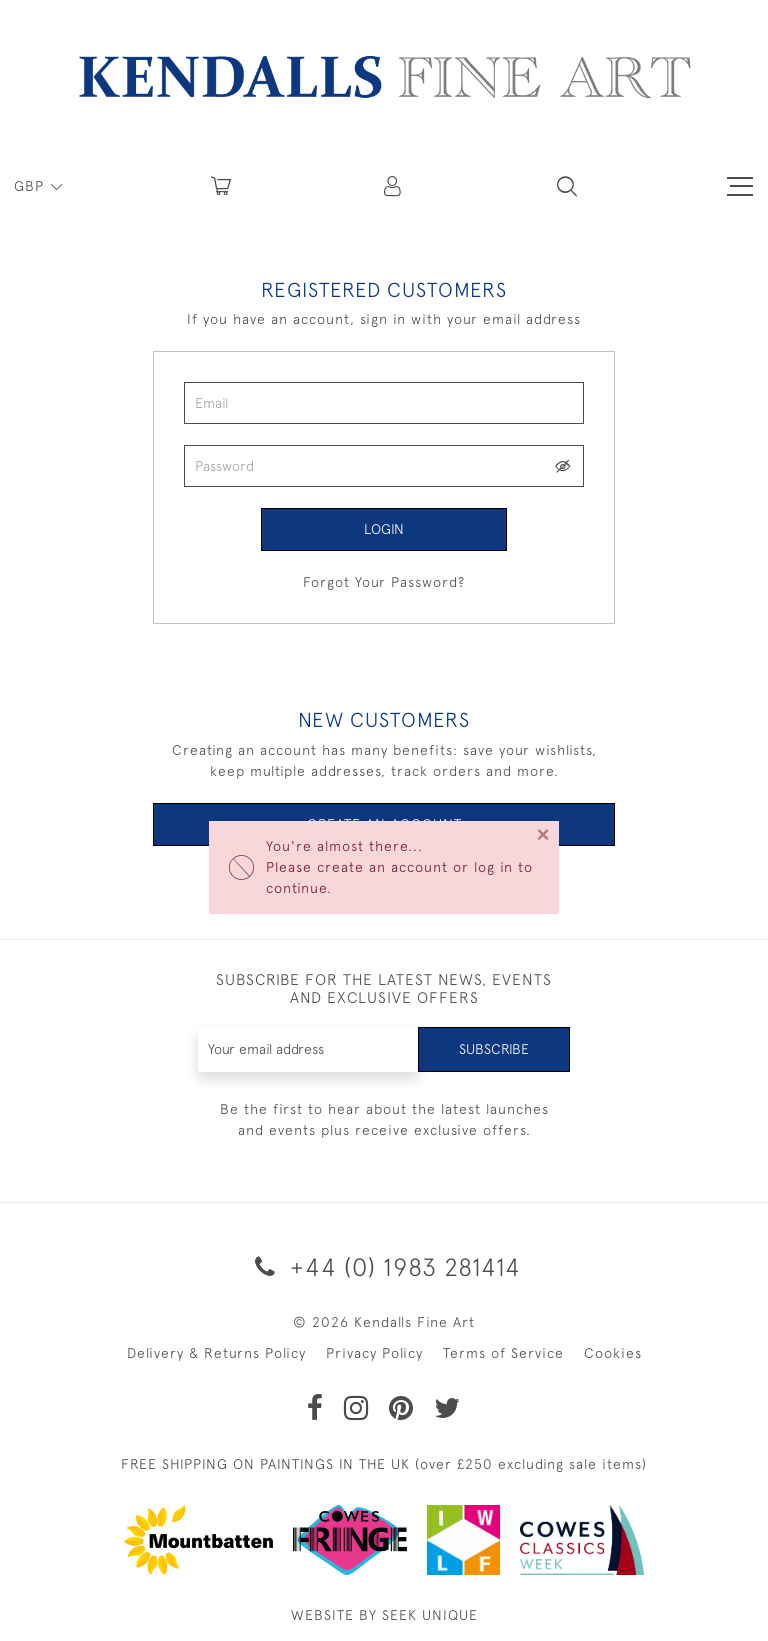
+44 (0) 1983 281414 (384, 1266)
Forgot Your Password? (384, 582)
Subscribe (494, 1049)
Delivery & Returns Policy (216, 1353)
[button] (567, 186)
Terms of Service (503, 1353)
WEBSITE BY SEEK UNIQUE (384, 1615)
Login (384, 529)
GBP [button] (31, 186)
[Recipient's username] (309, 1049)
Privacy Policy (374, 1353)
